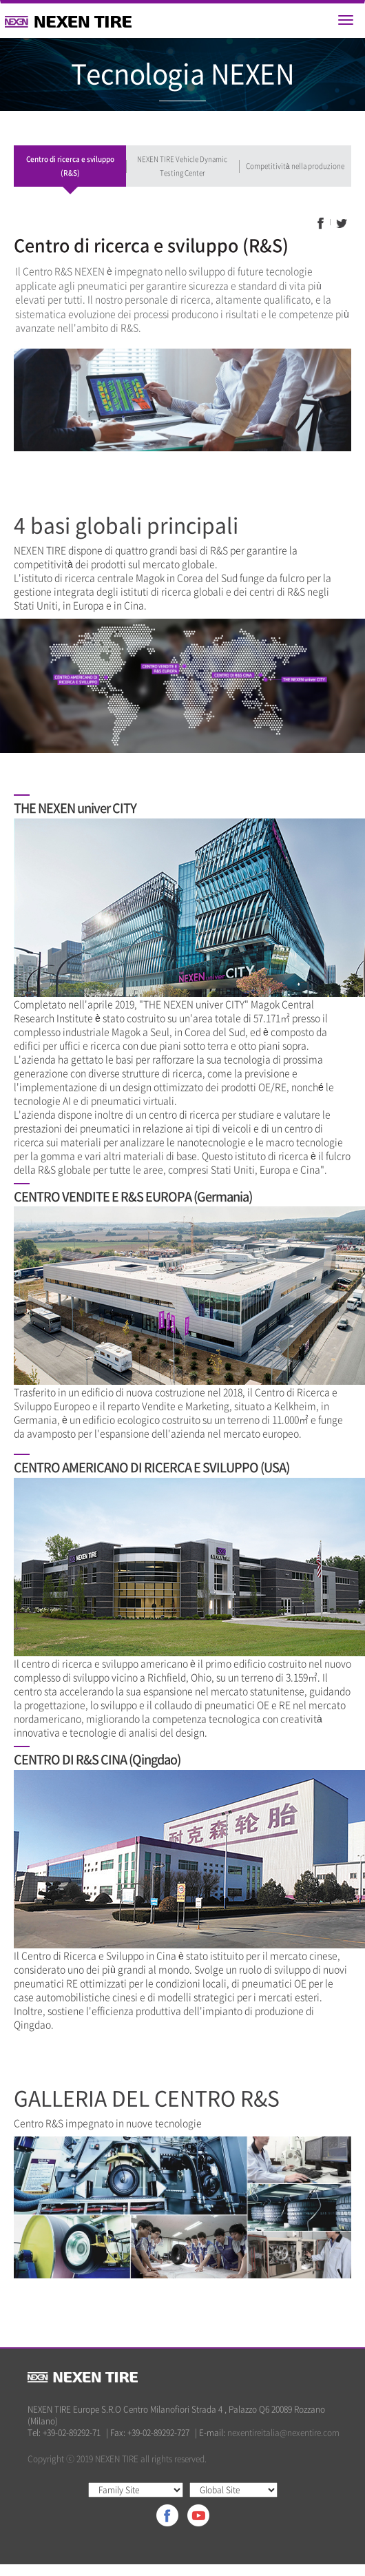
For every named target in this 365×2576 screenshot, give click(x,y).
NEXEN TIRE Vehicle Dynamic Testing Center (182, 166)
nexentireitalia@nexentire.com (283, 2432)
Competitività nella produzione (295, 166)
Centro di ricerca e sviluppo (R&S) (70, 166)
